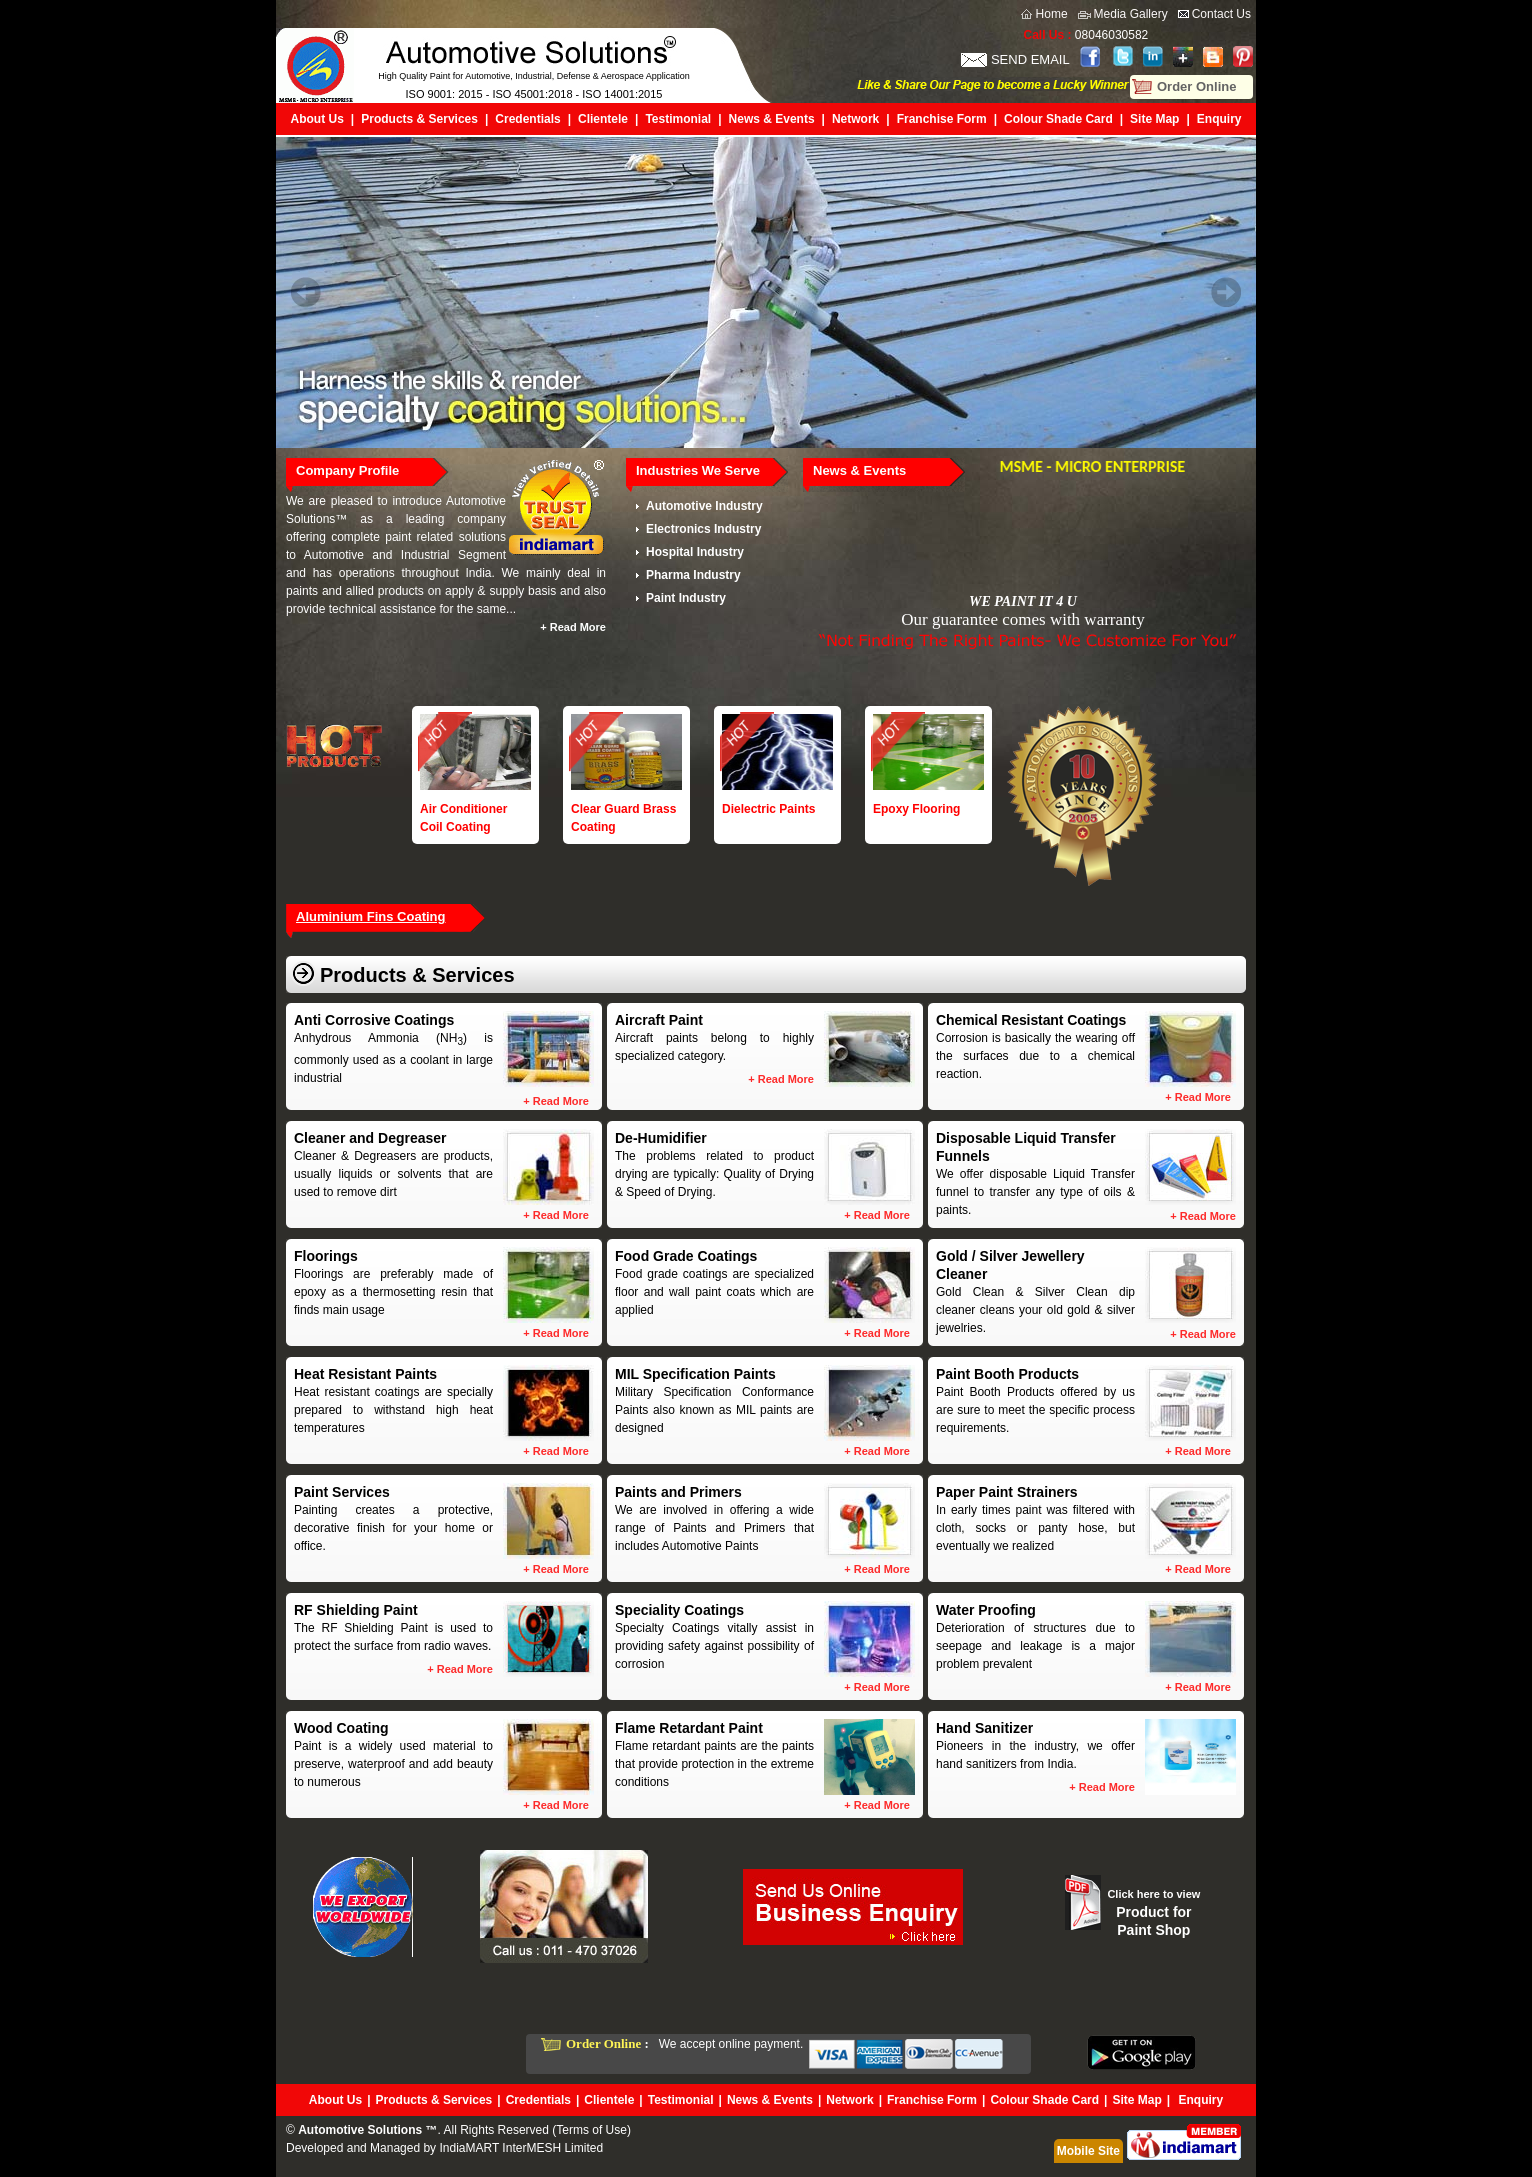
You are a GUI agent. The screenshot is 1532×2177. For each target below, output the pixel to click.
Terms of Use (591, 2130)
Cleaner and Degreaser (370, 1138)
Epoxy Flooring (916, 809)
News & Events (772, 119)
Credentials (527, 119)
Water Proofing (986, 1610)
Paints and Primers (678, 1492)
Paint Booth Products (1007, 1374)
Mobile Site (1088, 2151)
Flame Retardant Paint (689, 1728)
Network (855, 119)
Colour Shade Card (1058, 119)
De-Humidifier (661, 1138)
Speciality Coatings (679, 1610)
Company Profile (347, 470)
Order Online (1196, 86)
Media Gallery (1131, 14)
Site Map (1154, 119)
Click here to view (1153, 1894)
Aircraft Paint (659, 1020)
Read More (578, 627)
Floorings (326, 1256)
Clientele (603, 119)
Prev (306, 292)
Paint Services (342, 1492)
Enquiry (1219, 119)
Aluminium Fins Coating (371, 916)
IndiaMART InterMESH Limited (521, 2148)
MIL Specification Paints (695, 1374)
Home (1052, 14)
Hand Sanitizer (984, 1728)
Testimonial (678, 119)
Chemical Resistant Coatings (1031, 1020)
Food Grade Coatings (686, 1256)
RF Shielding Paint (356, 1610)
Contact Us (1221, 14)
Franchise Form (942, 119)
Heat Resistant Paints (365, 1374)
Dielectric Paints (768, 809)
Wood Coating (341, 1728)
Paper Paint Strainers (1007, 1492)
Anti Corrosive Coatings (374, 1020)
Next (1226, 292)
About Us (317, 119)
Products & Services (419, 119)
